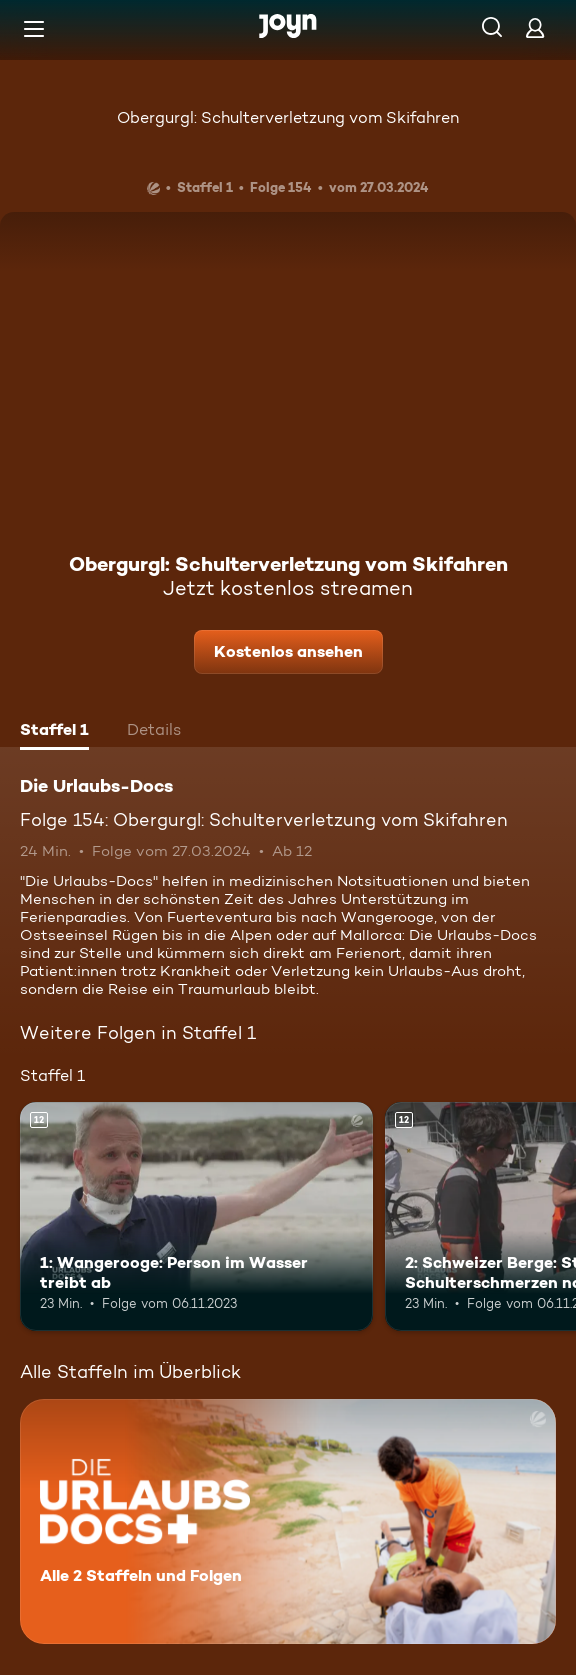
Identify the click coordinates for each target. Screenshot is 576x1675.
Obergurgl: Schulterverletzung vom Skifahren (288, 117)
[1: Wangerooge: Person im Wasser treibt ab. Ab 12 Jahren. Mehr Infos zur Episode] (196, 1217)
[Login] (535, 27)
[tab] (54, 732)
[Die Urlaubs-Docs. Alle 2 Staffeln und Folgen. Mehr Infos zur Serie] (288, 1521)
